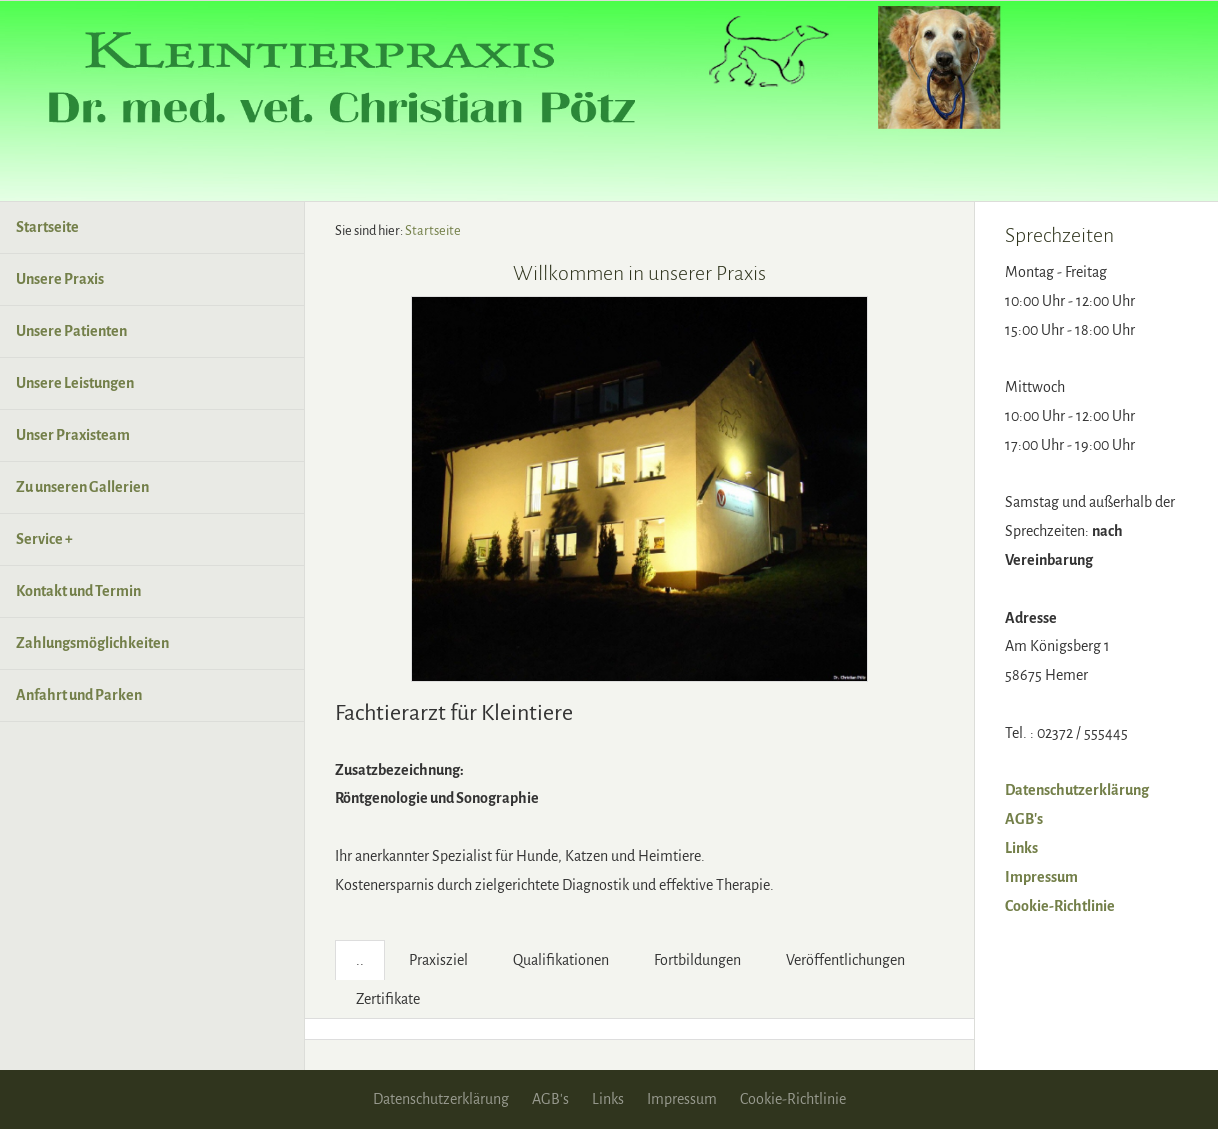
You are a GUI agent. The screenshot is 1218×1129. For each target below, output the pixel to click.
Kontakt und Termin (78, 591)
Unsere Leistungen (75, 383)
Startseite (47, 227)
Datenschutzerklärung (1077, 790)
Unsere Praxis (60, 279)
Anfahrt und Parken (79, 695)
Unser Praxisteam (73, 435)
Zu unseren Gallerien (82, 487)
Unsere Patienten (71, 331)
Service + (44, 539)
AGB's (1024, 819)
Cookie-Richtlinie (1060, 906)
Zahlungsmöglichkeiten (92, 643)
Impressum (1041, 877)
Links (1021, 848)
